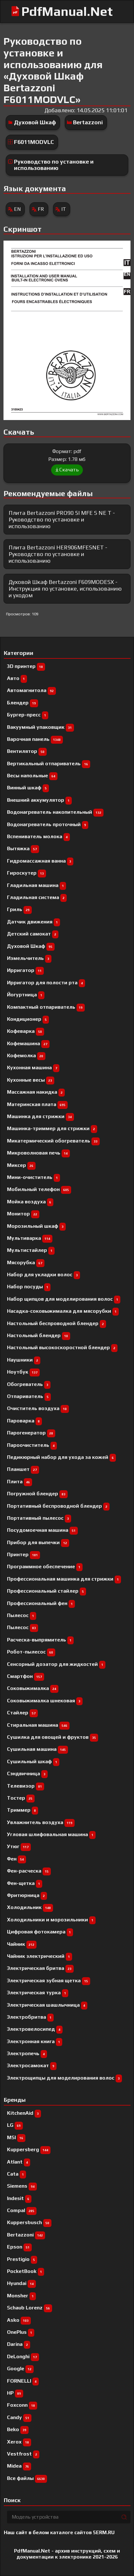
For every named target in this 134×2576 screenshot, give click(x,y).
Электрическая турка (37, 1993)
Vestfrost (23, 2454)
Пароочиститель (32, 1445)
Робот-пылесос (31, 1652)
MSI (16, 2137)
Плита (19, 1482)
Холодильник (30, 1907)
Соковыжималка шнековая (45, 1701)
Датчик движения (33, 922)
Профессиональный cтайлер (46, 1591)
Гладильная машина (36, 885)
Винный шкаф (28, 788)
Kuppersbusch (29, 2222)
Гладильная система (37, 897)
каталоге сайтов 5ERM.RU (82, 2532)
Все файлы (27, 2478)
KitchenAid (24, 2113)
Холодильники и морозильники (51, 1920)
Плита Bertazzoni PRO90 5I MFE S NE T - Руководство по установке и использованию (62, 519)
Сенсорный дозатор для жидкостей (56, 1664)
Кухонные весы (30, 1080)
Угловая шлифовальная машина (51, 1834)
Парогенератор (31, 1433)
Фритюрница (27, 1895)
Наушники (23, 1360)
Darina (18, 2344)
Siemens (22, 2186)
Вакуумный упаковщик (40, 727)
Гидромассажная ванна (40, 861)
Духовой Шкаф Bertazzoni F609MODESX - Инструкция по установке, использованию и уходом (65, 588)
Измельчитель (29, 958)
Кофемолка (26, 1055)
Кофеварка (25, 1031)
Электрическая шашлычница (47, 2005)
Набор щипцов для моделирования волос (63, 1299)
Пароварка (24, 1421)
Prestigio (22, 2259)
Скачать (67, 470)
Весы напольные (32, 776)
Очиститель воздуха (38, 1408)
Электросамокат (32, 2065)
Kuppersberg (28, 2149)
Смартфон (25, 1676)
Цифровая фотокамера (40, 1932)
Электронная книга (34, 2041)
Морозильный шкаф (36, 1226)
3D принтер (26, 666)
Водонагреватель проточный (47, 824)
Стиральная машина (38, 1725)
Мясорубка (25, 1262)
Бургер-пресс (27, 715)
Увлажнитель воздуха (41, 1822)
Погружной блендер (37, 1494)
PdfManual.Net (67, 11)
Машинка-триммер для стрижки (52, 1128)
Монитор (23, 1214)
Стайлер (22, 1713)
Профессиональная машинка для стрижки (64, 1579)
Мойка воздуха (30, 1202)
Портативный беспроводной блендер (58, 1506)
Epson (19, 2247)
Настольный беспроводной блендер (56, 1323)
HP (15, 2393)
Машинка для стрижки (40, 1116)
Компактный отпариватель (46, 1007)
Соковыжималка (32, 1688)
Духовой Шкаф (35, 122)
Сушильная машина (37, 1749)
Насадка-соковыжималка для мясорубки (63, 1311)
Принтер (23, 1554)
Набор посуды (28, 1287)
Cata (16, 2174)
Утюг (19, 1846)
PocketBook (25, 2271)
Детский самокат (32, 934)
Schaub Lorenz (29, 2308)
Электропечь (27, 2053)
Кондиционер (28, 1019)
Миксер (21, 1165)
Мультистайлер (31, 1250)
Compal (22, 2210)
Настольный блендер (38, 1335)
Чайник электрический (39, 1956)
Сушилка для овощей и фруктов (52, 1737)
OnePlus (20, 2332)
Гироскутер (26, 873)
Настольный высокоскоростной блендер (62, 1347)
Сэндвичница (27, 1773)
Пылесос (22, 1627)
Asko (19, 2320)
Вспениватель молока (38, 836)
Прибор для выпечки (38, 1542)
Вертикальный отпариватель (48, 764)
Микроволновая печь (38, 1153)
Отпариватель (29, 1396)
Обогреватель (28, 1384)
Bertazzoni (88, 122)
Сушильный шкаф (33, 1761)
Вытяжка (23, 848)
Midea (19, 2466)
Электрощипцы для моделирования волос (64, 2078)
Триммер (22, 1810)
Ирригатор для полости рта (46, 983)
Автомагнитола (31, 690)
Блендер (22, 703)
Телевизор (25, 1786)
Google (20, 2369)
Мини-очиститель (33, 1177)
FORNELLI (23, 2381)
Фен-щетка (24, 1883)
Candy (19, 2417)
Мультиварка (29, 1238)
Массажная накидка (36, 1092)
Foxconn (22, 2405)
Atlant (18, 2162)
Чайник (22, 1944)
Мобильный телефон (39, 1189)
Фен (16, 1859)
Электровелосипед (35, 2029)
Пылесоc (21, 1615)
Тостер (21, 1798)
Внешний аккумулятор (39, 800)
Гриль (19, 909)
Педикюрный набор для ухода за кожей (61, 1457)
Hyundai (21, 2283)
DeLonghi (23, 2356)
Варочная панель (35, 739)
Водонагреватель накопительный (55, 812)
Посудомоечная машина (42, 1530)
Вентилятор (27, 751)
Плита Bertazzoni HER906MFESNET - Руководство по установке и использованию (58, 554)
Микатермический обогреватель (53, 1141)
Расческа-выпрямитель (40, 1640)
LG (15, 2125)
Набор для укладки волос (43, 1275)
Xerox (19, 2442)
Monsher (21, 2296)
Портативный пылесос (39, 1518)
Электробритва (30, 2017)
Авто (17, 678)
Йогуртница (25, 995)
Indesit (19, 2198)
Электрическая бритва (40, 1968)
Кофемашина (28, 1043)
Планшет (23, 1469)
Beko (18, 2429)
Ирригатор (25, 970)
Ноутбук (23, 1372)
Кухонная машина (33, 1068)
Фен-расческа (29, 1871)
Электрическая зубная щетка (48, 1980)
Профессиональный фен (41, 1603)
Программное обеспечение (45, 1566)
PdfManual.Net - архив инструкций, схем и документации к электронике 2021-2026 (67, 2554)
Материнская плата (37, 1104)
